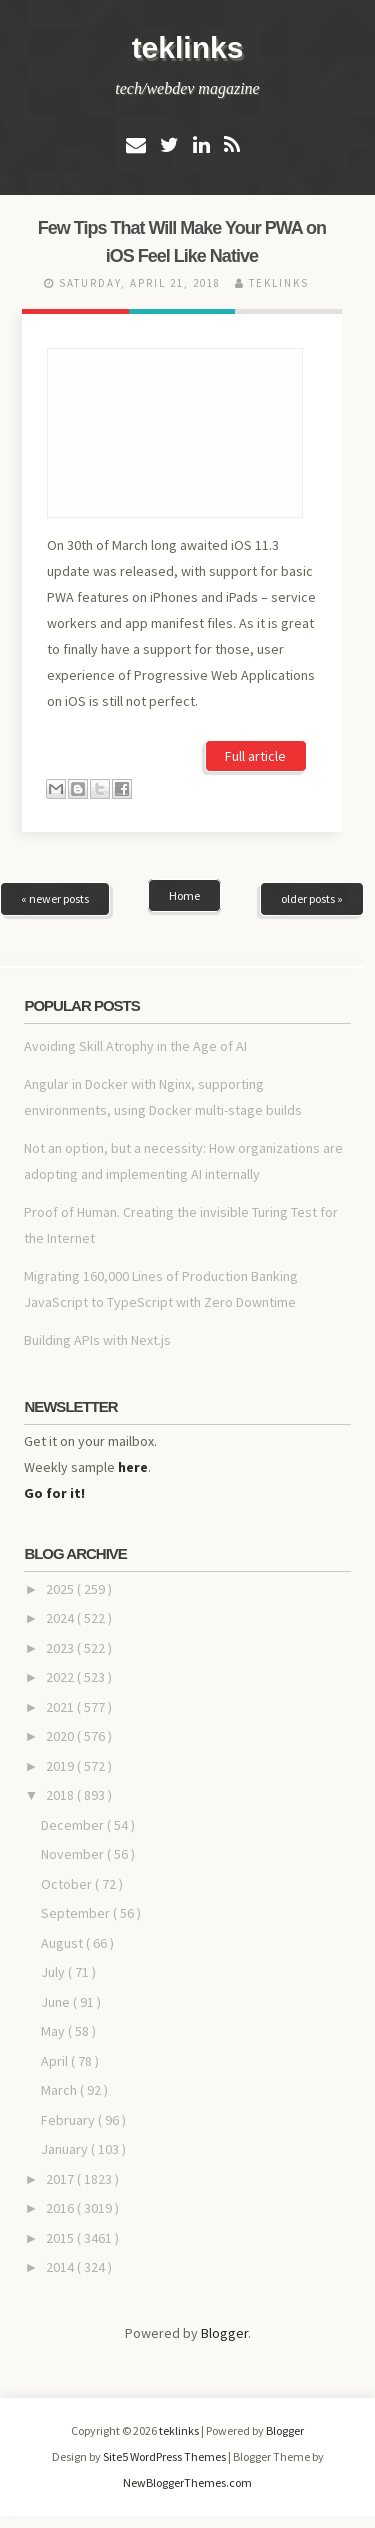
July (54, 1972)
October (68, 1884)
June (57, 2002)
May (54, 2031)
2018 (61, 1795)
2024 (61, 1618)
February (69, 2120)
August (63, 1943)
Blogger (224, 2333)
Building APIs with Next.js (97, 1340)
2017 (61, 2179)
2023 (61, 1648)
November (74, 1854)
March (60, 2090)
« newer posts (55, 898)
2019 (61, 1766)
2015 (61, 2238)
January (66, 2149)
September (77, 1913)
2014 (61, 2267)
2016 (61, 2208)
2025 (61, 1589)
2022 (61, 1677)
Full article (255, 756)
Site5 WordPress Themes (165, 2456)
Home (184, 895)
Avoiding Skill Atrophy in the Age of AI (135, 1046)
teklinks (188, 47)
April (56, 2061)
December (74, 1825)
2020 (61, 1736)
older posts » (312, 898)
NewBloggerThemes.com (187, 2482)
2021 (61, 1707)
